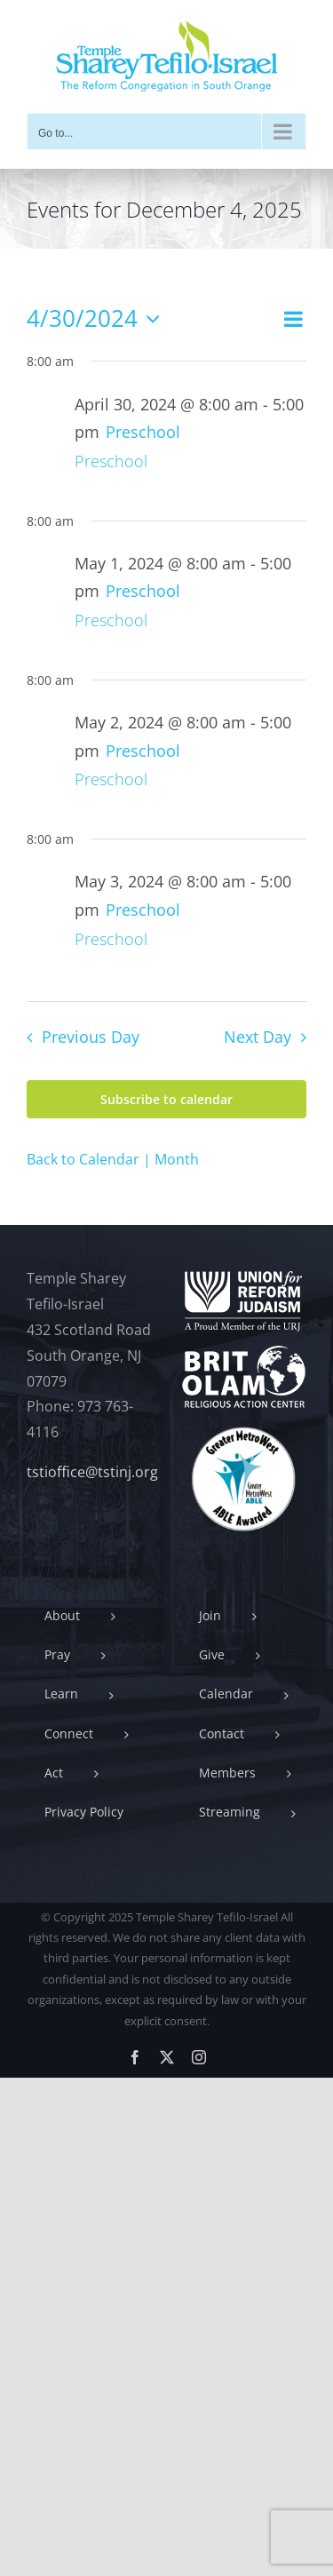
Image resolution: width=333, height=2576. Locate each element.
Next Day (257, 1036)
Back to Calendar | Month (113, 1159)
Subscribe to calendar (166, 1099)
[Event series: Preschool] (143, 431)
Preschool (111, 461)
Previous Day (90, 1036)
